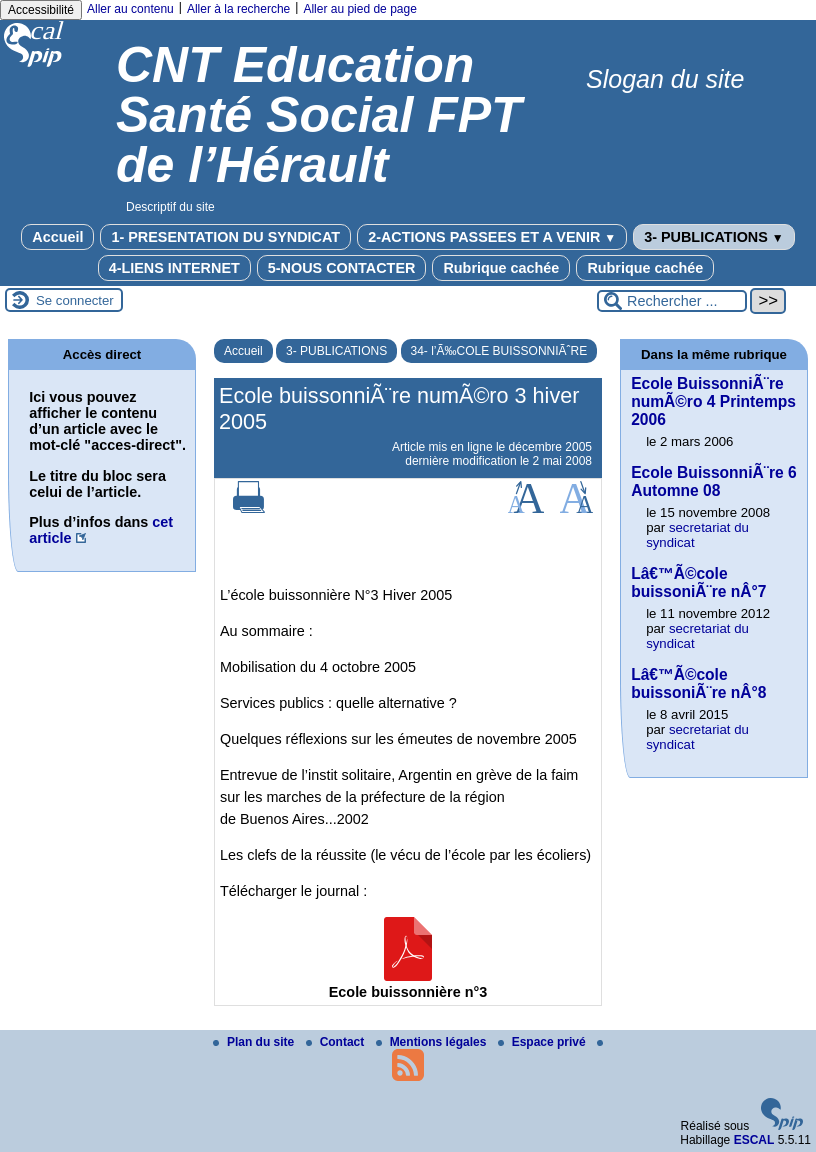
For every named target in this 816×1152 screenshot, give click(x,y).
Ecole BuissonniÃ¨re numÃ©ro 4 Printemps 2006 (713, 401)
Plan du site (255, 1042)
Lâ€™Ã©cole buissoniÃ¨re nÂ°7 (698, 582)
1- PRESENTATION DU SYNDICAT (225, 237)
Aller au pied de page (359, 9)
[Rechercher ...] (672, 301)
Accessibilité (41, 10)
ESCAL (754, 1140)
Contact (337, 1042)
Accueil (57, 237)
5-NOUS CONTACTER (342, 268)
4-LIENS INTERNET (174, 268)
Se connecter (75, 300)
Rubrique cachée (501, 268)
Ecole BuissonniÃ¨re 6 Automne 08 (714, 481)
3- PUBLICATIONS (714, 237)
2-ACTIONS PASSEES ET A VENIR (492, 237)
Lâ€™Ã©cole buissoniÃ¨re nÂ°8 (698, 683)
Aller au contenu (130, 9)
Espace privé (543, 1042)
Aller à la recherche (238, 9)
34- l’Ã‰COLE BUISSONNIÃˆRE (499, 351)
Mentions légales (433, 1042)
